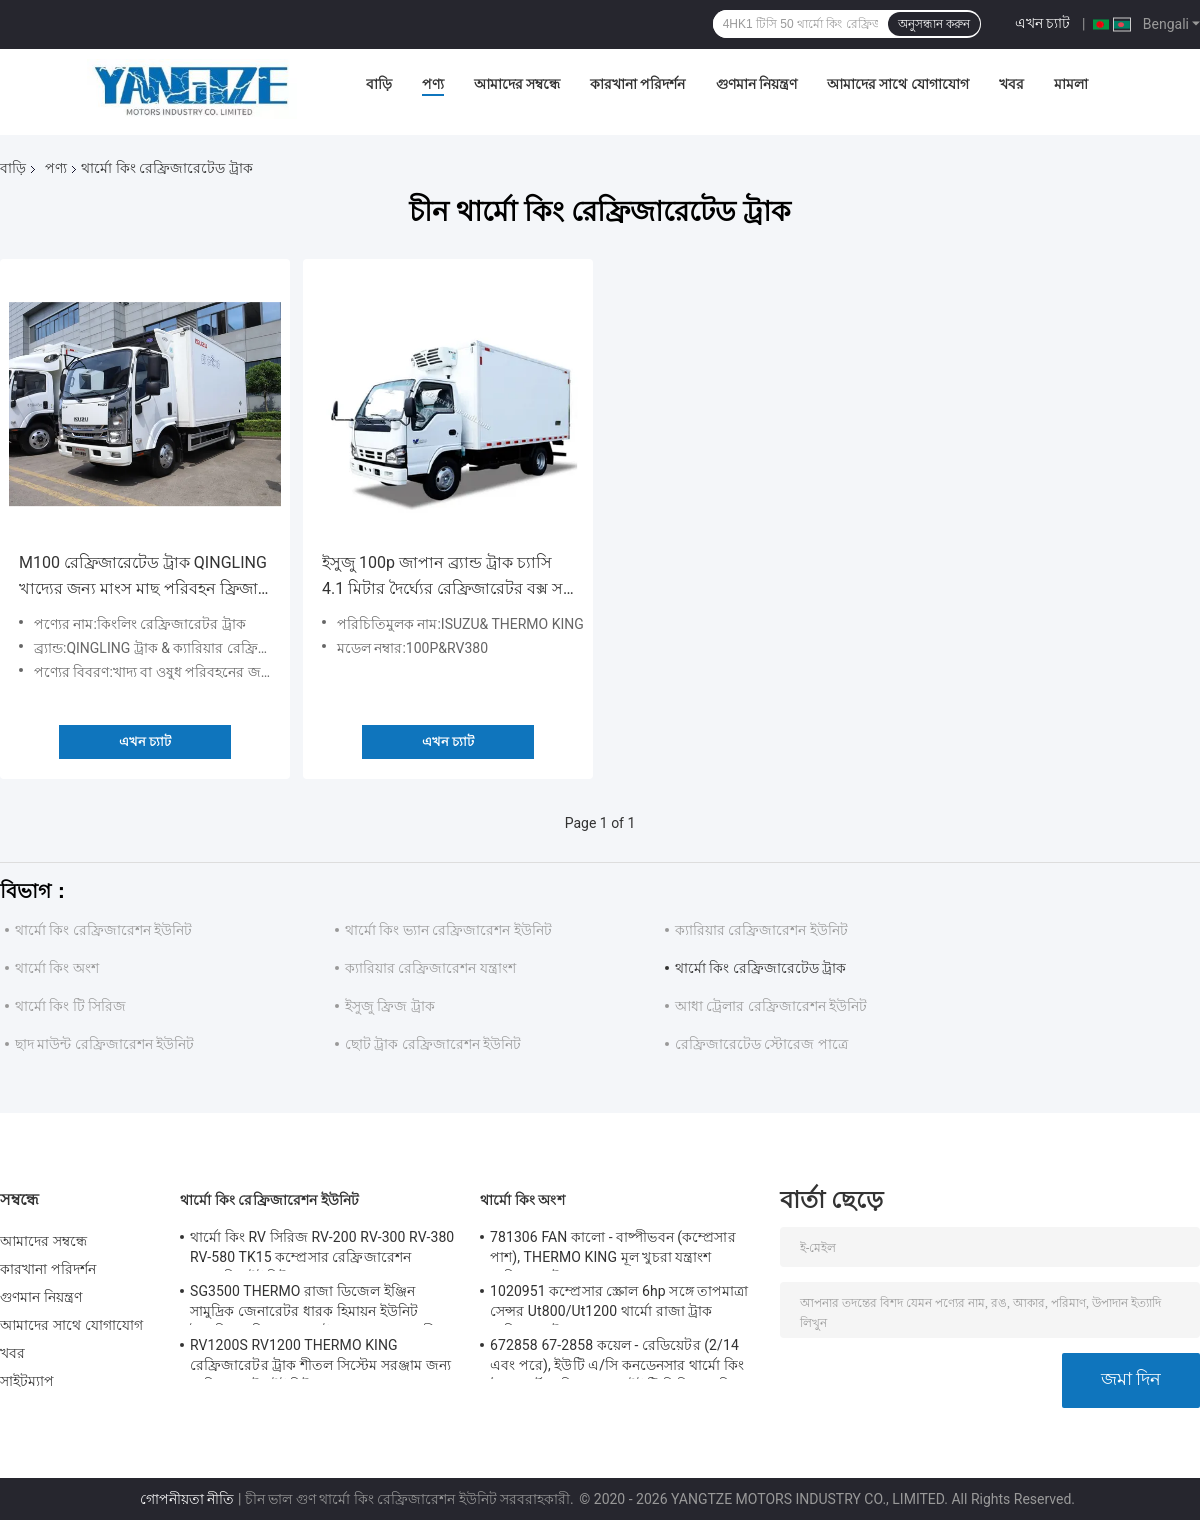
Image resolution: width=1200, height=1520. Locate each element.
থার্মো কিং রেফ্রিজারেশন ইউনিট (103, 930)
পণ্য (433, 84)
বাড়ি (379, 84)
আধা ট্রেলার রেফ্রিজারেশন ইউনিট (771, 1006)
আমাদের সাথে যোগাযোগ (898, 84)
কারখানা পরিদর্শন (637, 84)
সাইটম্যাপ (27, 1381)
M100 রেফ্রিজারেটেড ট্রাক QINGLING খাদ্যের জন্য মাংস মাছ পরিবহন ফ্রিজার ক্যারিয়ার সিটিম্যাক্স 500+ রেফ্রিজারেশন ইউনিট (143, 577)
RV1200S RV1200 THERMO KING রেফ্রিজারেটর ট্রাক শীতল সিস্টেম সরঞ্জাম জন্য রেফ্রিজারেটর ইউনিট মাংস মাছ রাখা (320, 1358)
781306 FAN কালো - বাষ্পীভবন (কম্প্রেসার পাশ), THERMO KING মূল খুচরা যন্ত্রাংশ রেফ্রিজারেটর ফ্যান (613, 1250)
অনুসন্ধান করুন (934, 24)
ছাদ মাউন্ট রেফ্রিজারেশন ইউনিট (104, 1044)
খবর (1011, 84)
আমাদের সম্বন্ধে (517, 84)
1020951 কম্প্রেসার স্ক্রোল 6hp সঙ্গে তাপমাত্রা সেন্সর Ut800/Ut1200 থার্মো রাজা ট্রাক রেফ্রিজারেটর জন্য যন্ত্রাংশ (619, 1304)
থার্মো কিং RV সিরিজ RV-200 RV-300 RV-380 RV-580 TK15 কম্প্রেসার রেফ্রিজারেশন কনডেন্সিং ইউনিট (322, 1250)
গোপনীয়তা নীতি (187, 1499)
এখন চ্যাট (1042, 23)
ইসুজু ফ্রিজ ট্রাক (390, 1006)
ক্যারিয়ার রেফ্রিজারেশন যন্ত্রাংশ (430, 968)
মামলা (1071, 84)
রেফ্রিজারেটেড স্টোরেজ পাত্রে (761, 1044)
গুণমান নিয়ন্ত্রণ (756, 84)
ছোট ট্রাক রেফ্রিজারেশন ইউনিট (433, 1044)
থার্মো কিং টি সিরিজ (70, 1006)
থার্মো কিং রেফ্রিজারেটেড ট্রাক (760, 968)
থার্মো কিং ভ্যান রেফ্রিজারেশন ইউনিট (448, 930)
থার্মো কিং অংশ (57, 968)
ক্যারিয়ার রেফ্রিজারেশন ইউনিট (761, 930)
